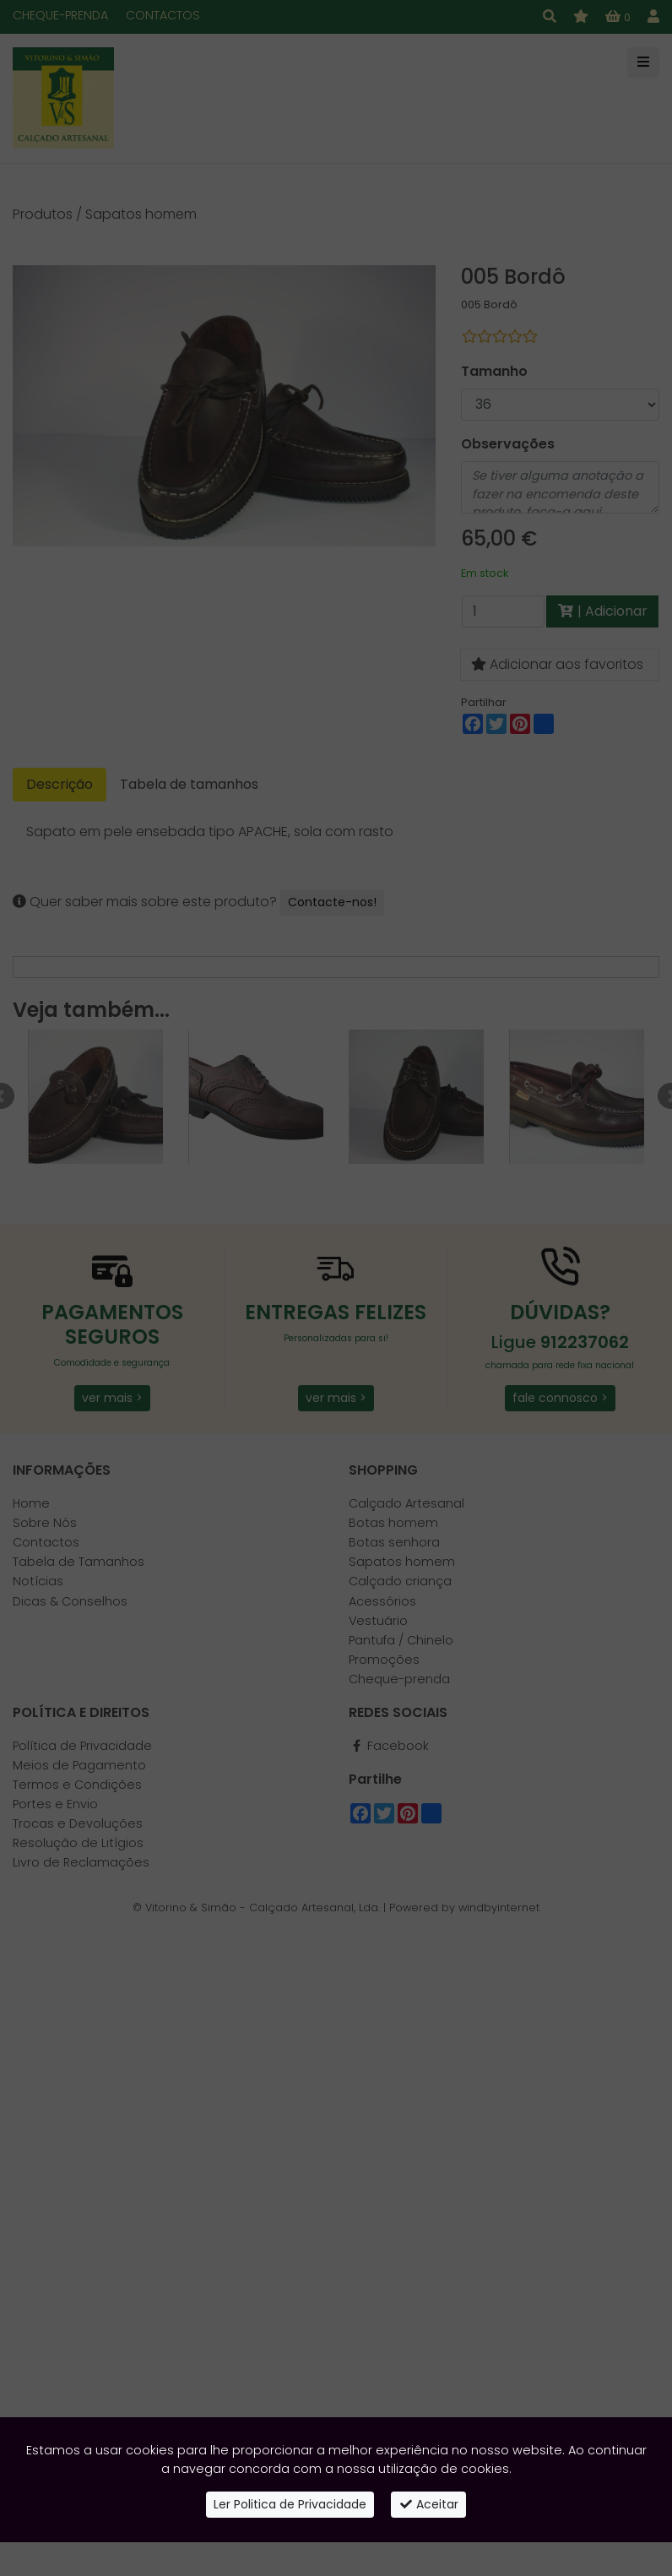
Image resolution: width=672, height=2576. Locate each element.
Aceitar (428, 2504)
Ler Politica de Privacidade (290, 2504)
